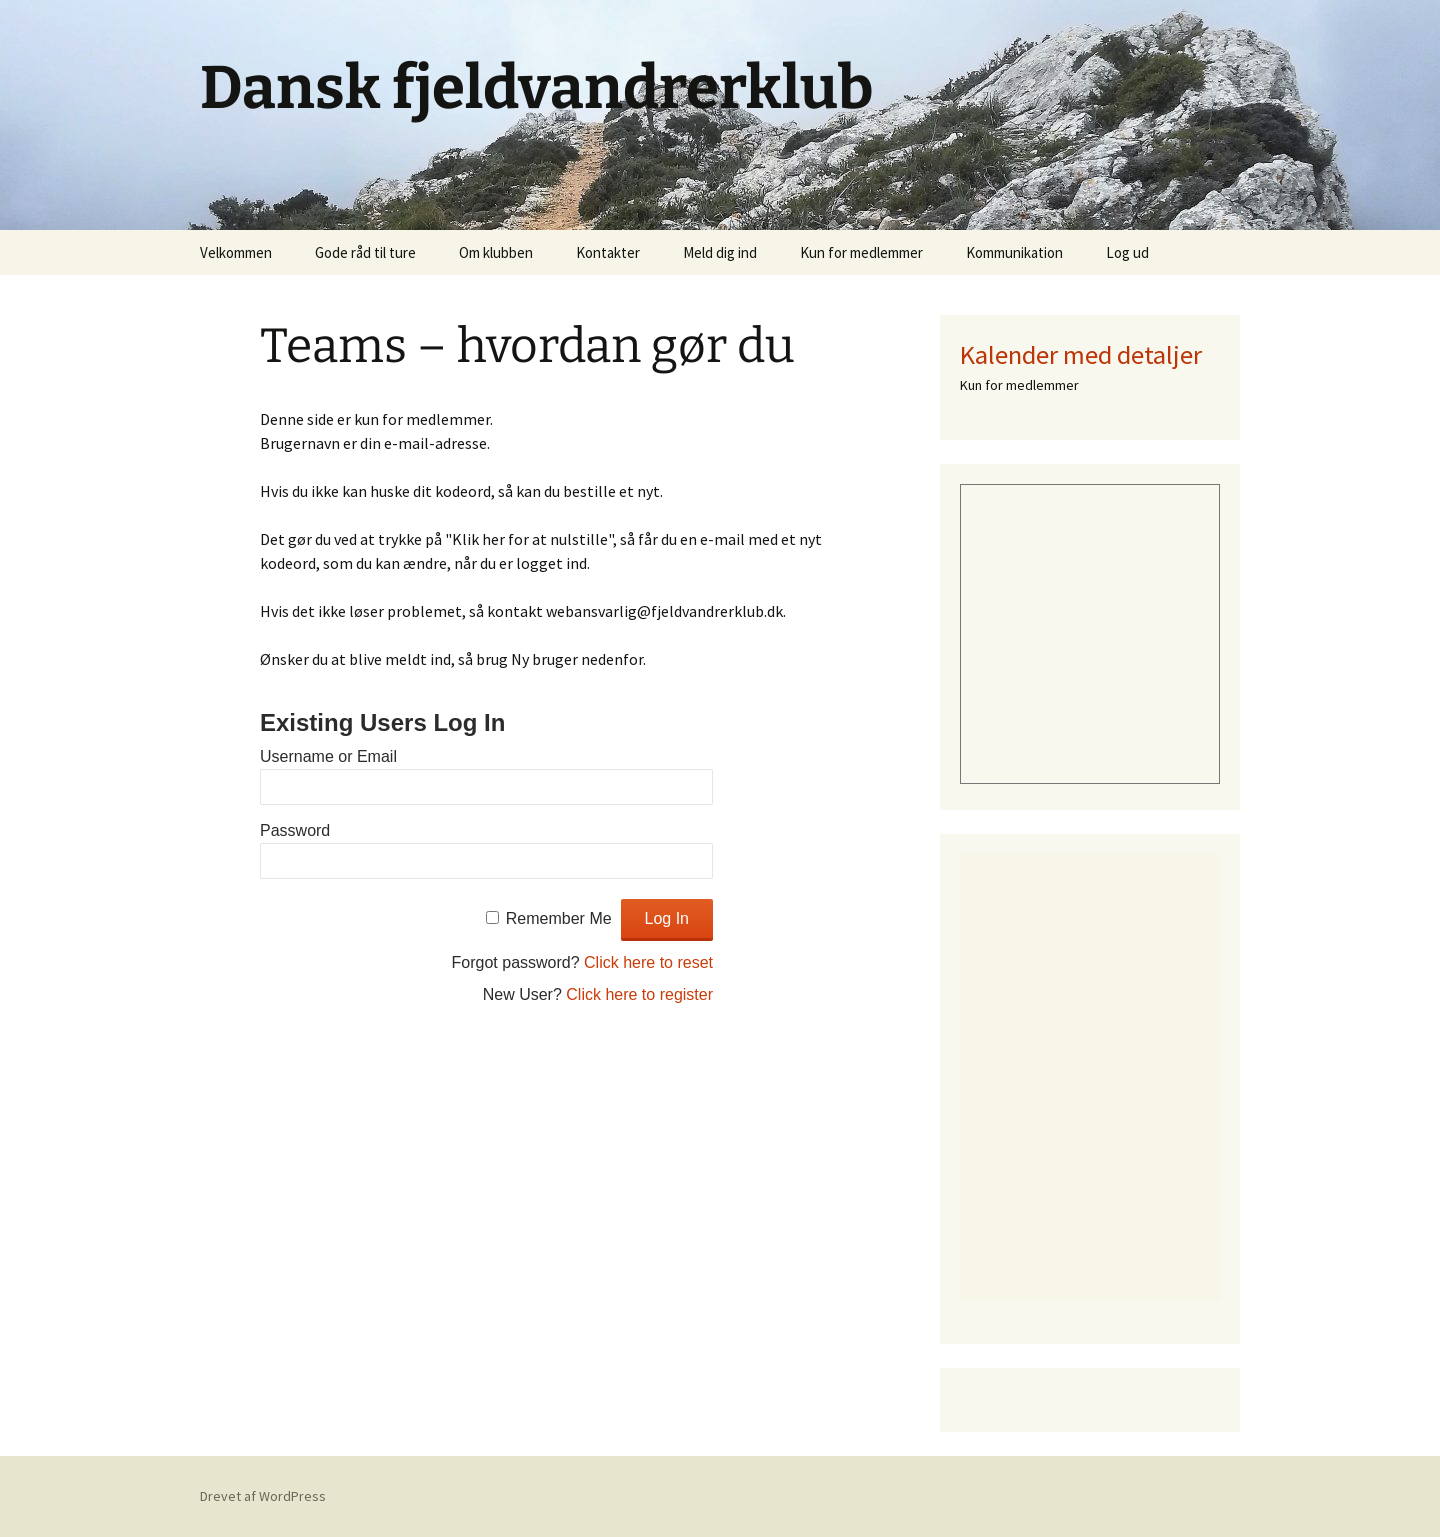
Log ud (1127, 252)
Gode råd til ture (365, 252)
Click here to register (639, 994)
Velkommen (236, 252)
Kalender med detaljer (1081, 354)
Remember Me (559, 918)
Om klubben (496, 252)
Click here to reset (648, 962)
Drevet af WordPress (263, 1496)
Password (295, 830)
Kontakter (608, 252)
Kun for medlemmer (861, 252)
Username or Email (328, 756)
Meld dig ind (720, 252)
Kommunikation (1014, 252)
